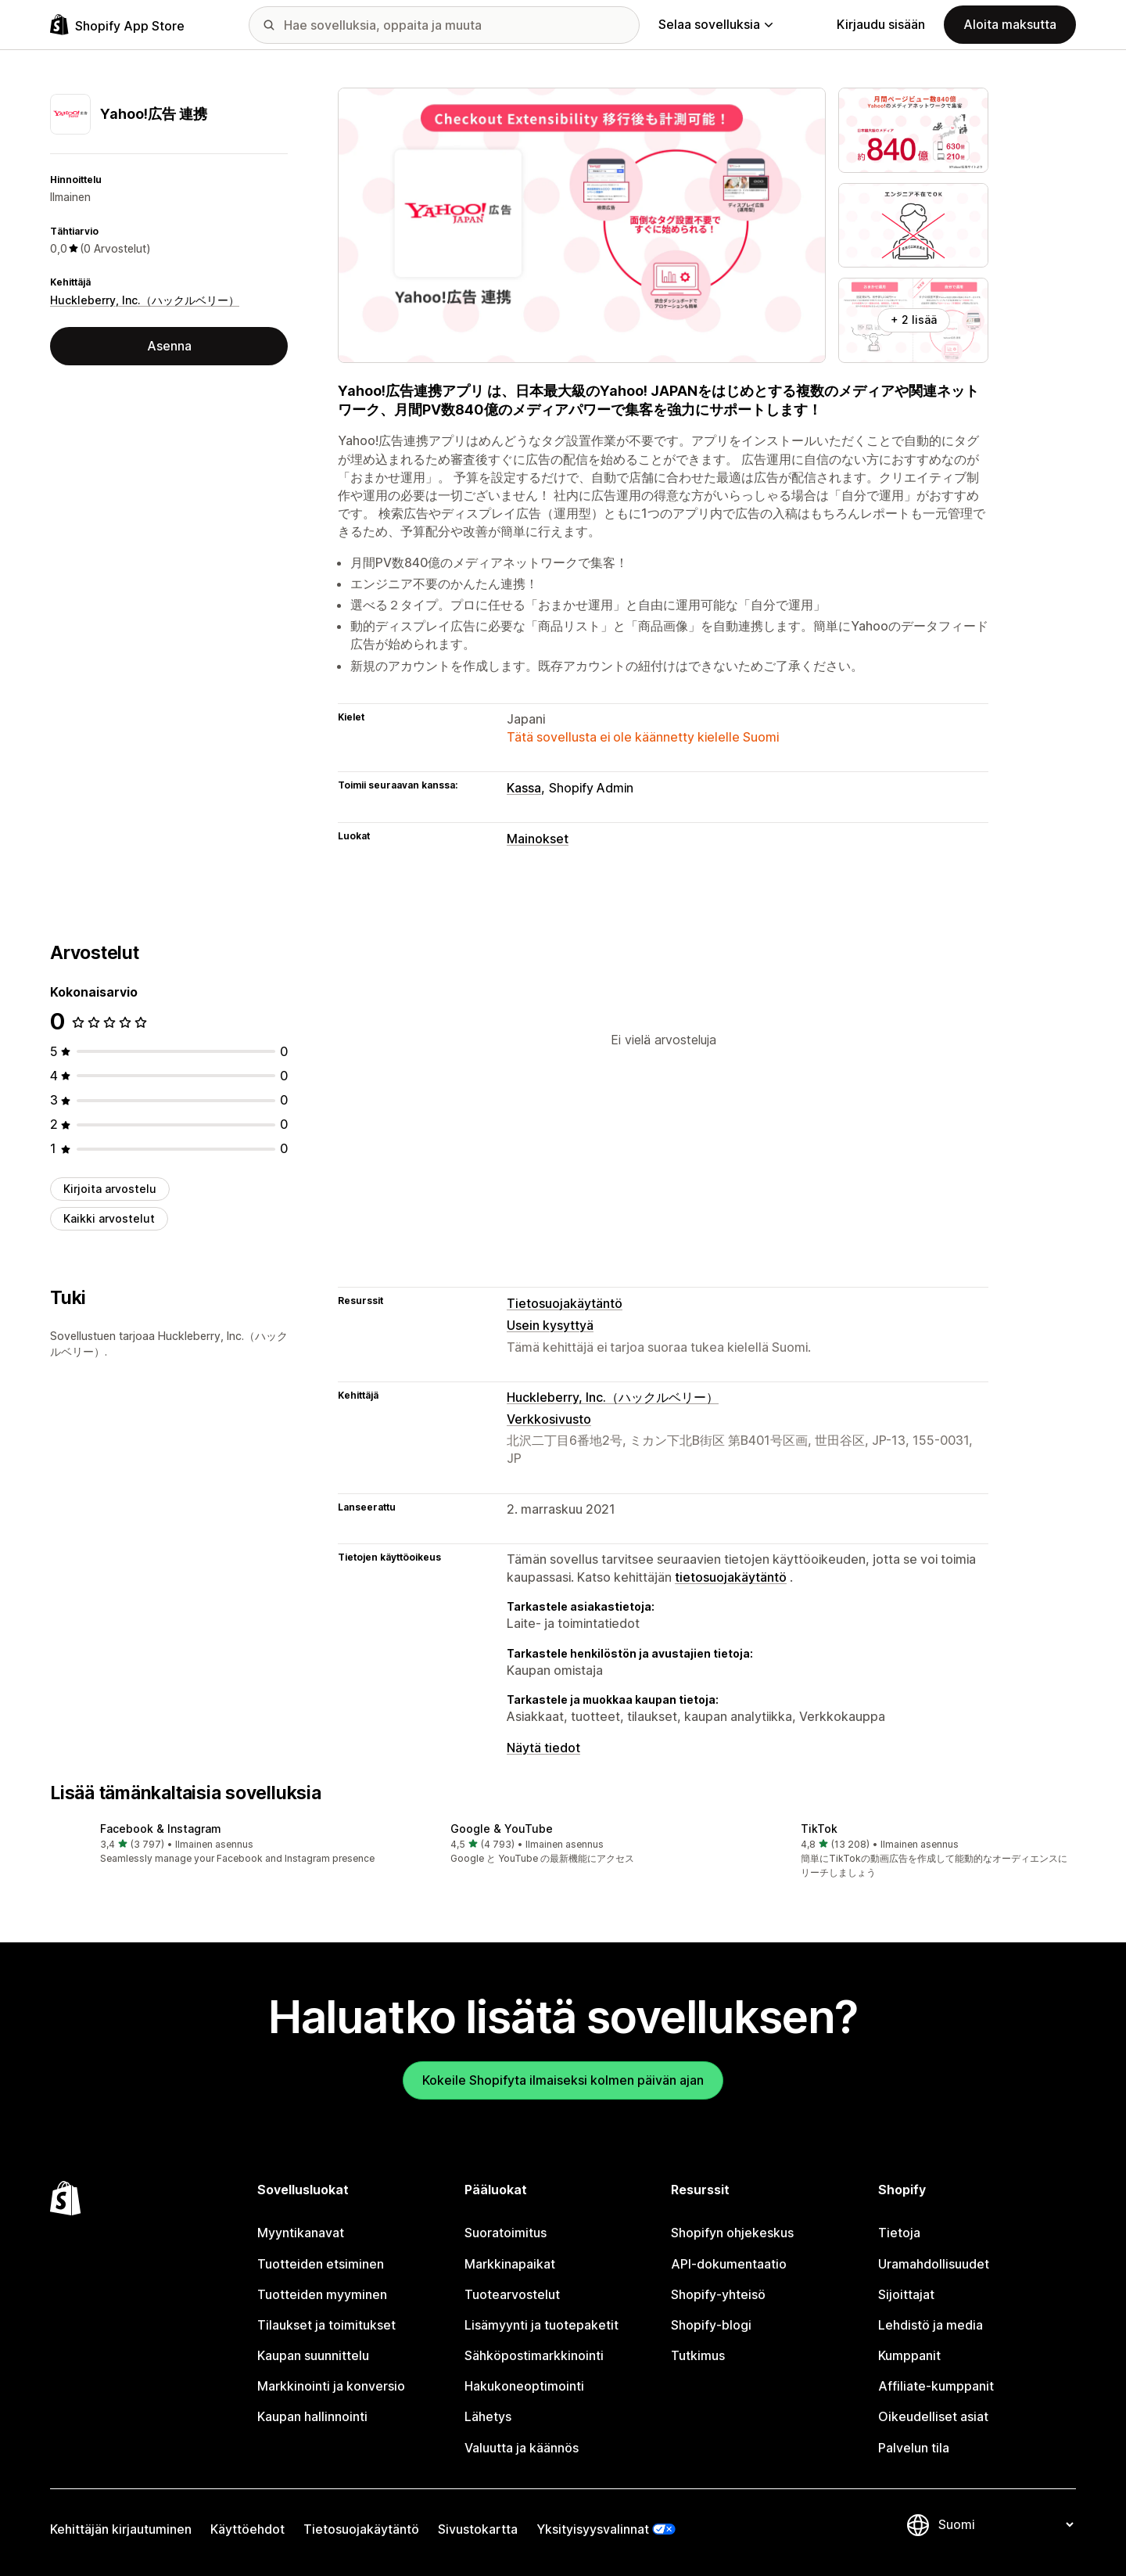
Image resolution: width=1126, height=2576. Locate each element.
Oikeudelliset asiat (933, 2416)
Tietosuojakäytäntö (564, 1303)
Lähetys (487, 2416)
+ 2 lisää (914, 319)
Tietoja (899, 2232)
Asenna (169, 346)
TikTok (819, 1828)
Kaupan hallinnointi (312, 2416)
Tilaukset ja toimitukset (326, 2325)
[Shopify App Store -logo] (117, 24)
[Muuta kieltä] (1005, 2524)
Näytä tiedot (543, 1747)
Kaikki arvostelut (109, 1218)
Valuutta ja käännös (521, 2448)
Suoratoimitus (505, 2232)
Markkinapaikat (509, 2264)
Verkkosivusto (549, 1419)
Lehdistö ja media (930, 2325)
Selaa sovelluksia (715, 24)
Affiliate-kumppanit (936, 2386)
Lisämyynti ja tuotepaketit (541, 2325)
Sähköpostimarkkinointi (534, 2355)
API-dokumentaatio (729, 2264)
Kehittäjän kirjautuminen (121, 2529)
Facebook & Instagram (160, 1828)
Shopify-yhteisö (718, 2294)
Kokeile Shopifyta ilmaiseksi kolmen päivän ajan (563, 2080)
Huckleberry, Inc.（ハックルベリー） (144, 300)
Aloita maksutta (1009, 24)
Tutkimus (698, 2355)
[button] (212, 1844)
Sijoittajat (906, 2294)
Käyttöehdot (247, 2529)
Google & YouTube (501, 1828)
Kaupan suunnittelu (313, 2355)
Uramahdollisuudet (933, 2264)
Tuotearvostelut (512, 2294)
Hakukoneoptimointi (524, 2386)
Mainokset (537, 838)
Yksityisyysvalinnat (592, 2529)
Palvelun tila (913, 2448)
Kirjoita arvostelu (109, 1188)
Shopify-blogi (711, 2325)
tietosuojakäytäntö (731, 1577)
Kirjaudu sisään (881, 24)
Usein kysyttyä (550, 1325)
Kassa (524, 788)
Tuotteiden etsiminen (320, 2264)
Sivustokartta (478, 2529)
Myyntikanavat (300, 2232)
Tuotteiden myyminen (322, 2294)
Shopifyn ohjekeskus (732, 2232)
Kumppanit (909, 2355)
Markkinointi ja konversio (331, 2386)
